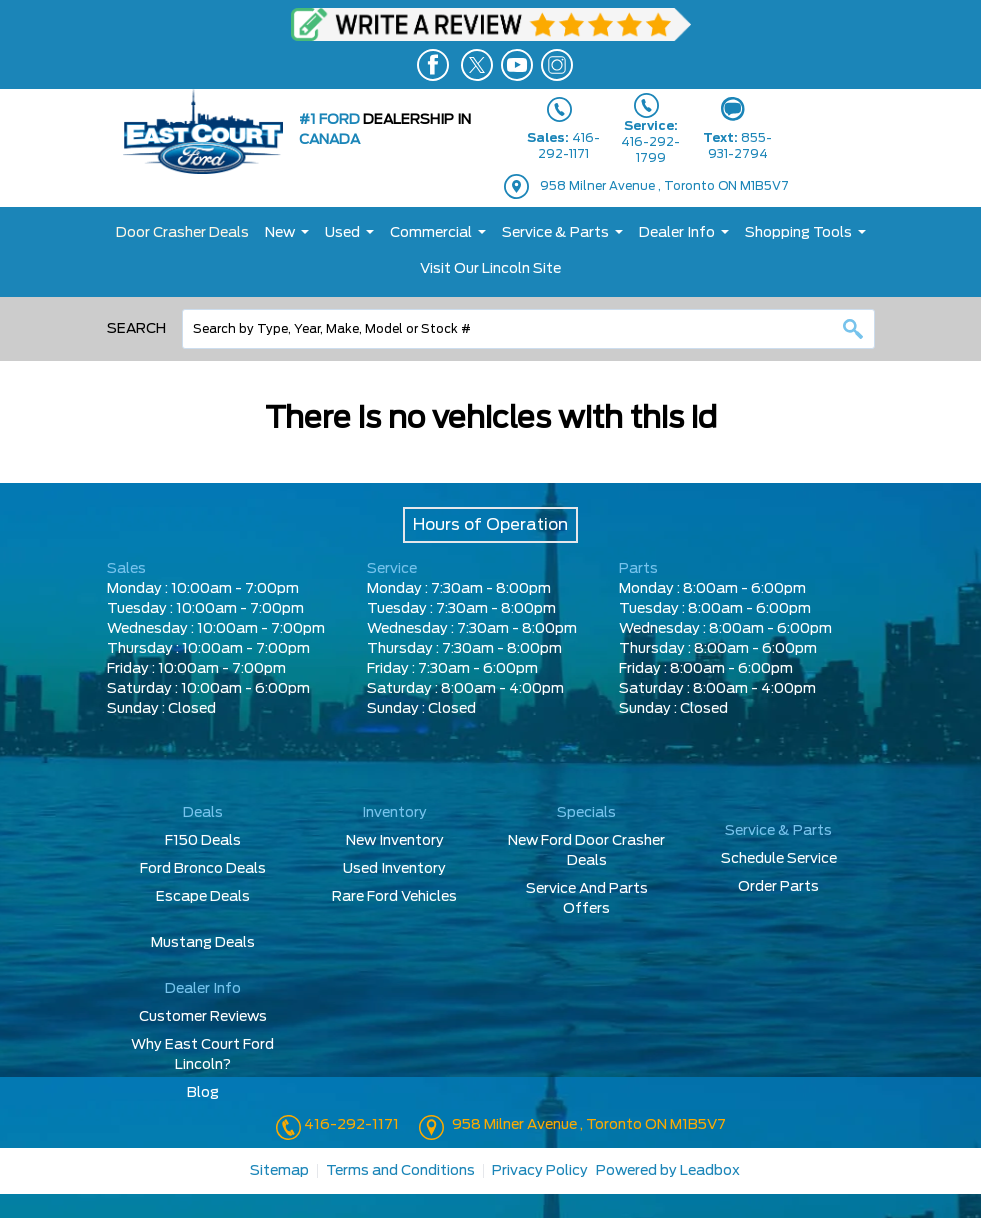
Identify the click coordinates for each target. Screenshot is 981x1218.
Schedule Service (779, 859)
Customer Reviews (203, 1017)
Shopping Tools (798, 233)
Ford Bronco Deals (203, 869)
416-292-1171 (350, 1125)
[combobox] (528, 329)
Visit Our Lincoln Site (490, 269)
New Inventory (395, 841)
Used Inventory (394, 869)
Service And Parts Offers (587, 899)
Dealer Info (677, 233)
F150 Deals (203, 841)
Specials (586, 813)
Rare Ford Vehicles (394, 897)
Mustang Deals (203, 943)
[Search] (528, 329)
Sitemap (279, 1171)
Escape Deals (203, 897)
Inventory (394, 813)
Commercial (431, 233)
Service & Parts (555, 233)
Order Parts (778, 887)
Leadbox (710, 1171)
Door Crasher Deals (182, 233)
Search (136, 329)
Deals (203, 813)
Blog (203, 1093)
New (280, 233)
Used (342, 233)
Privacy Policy (540, 1171)
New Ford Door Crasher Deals (586, 851)
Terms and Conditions (400, 1171)
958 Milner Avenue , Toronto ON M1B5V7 (664, 186)
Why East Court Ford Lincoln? (202, 1055)
